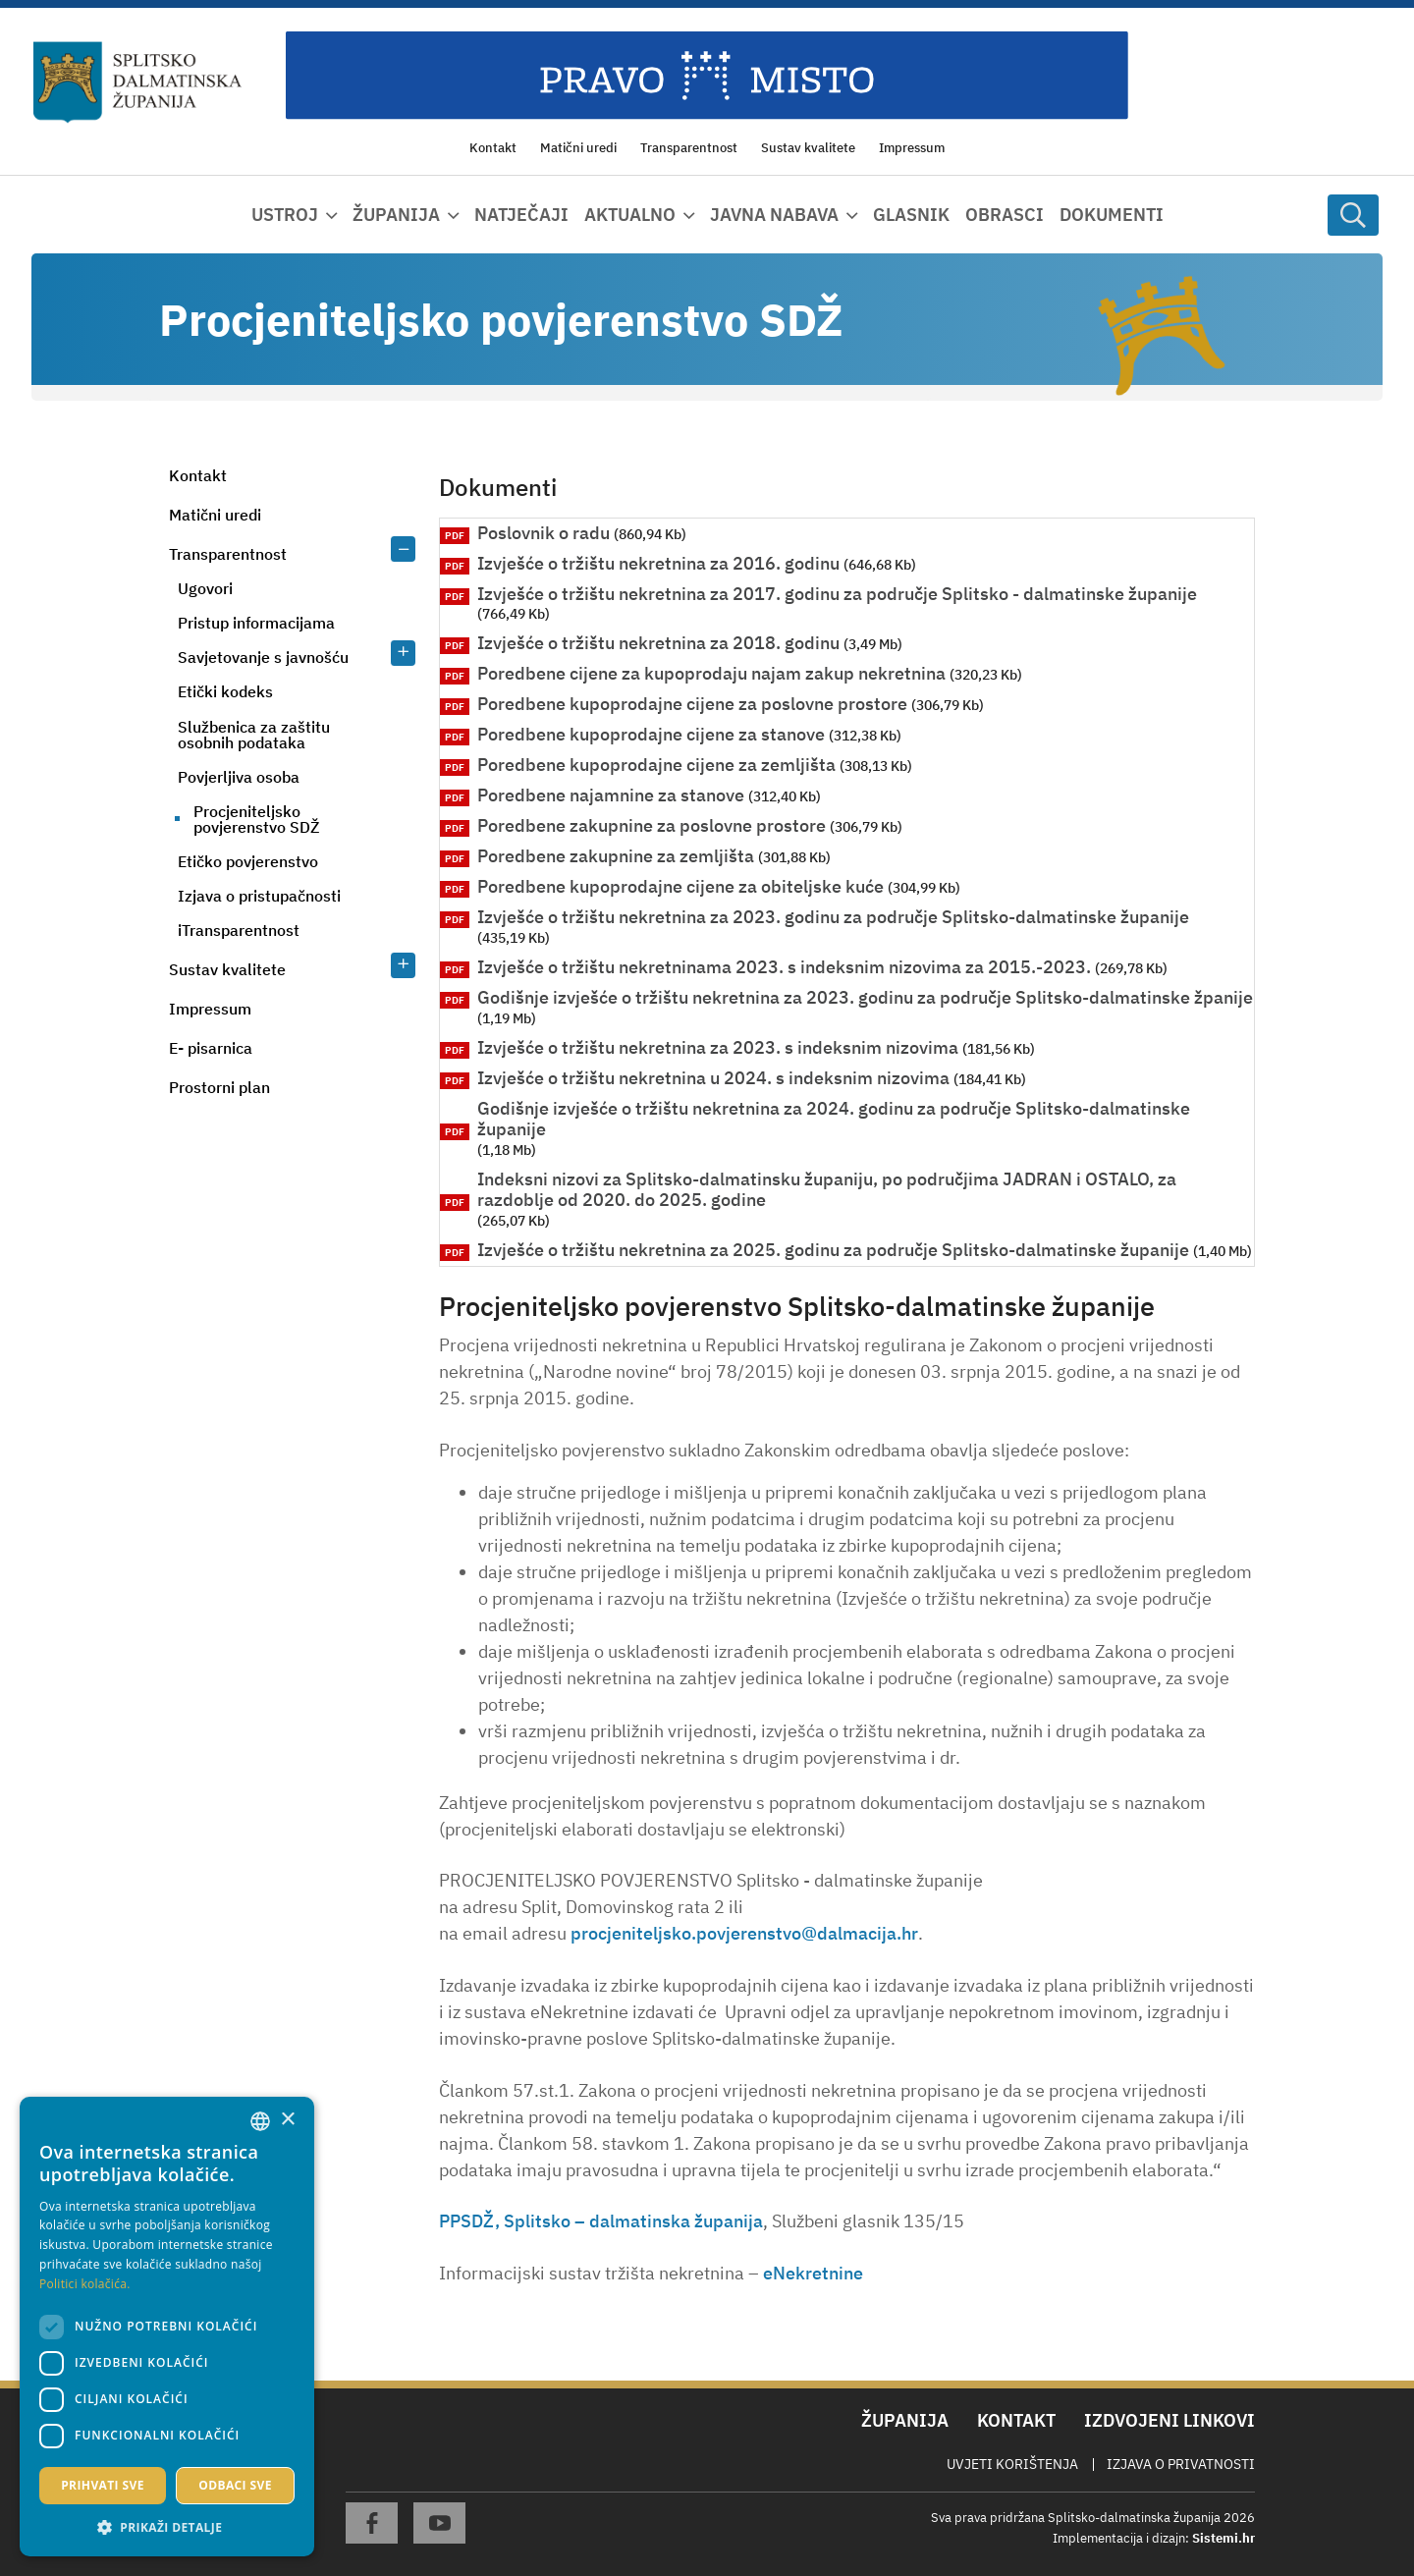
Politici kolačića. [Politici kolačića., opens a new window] (85, 2283)
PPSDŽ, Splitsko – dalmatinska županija (601, 2221)
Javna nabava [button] (774, 214)
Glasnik (911, 214)
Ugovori (205, 588)
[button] (167, 2527)
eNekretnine (813, 2273)
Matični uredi (215, 514)
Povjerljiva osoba (238, 777)
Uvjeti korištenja (1012, 2464)
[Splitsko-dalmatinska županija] (138, 82)
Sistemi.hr (1223, 2538)
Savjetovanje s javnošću (263, 657)
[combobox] (260, 2121)
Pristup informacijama (256, 622)
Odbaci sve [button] (235, 2485)
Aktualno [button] (630, 214)
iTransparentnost (238, 930)
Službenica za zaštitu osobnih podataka (254, 734)
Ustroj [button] (284, 214)
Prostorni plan (219, 1087)
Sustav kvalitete (227, 969)
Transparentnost (228, 554)
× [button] (287, 2119)
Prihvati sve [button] (102, 2485)
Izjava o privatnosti (1181, 2464)
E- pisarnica (210, 1048)
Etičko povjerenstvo (248, 861)
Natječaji (521, 214)
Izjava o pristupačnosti (259, 895)
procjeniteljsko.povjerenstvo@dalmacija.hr (744, 1933)
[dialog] (167, 2326)
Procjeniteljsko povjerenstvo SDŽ (256, 819)
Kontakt (198, 475)
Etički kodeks (225, 691)
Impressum (210, 1008)
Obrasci (1004, 214)
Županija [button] (396, 214)
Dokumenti (1112, 214)
